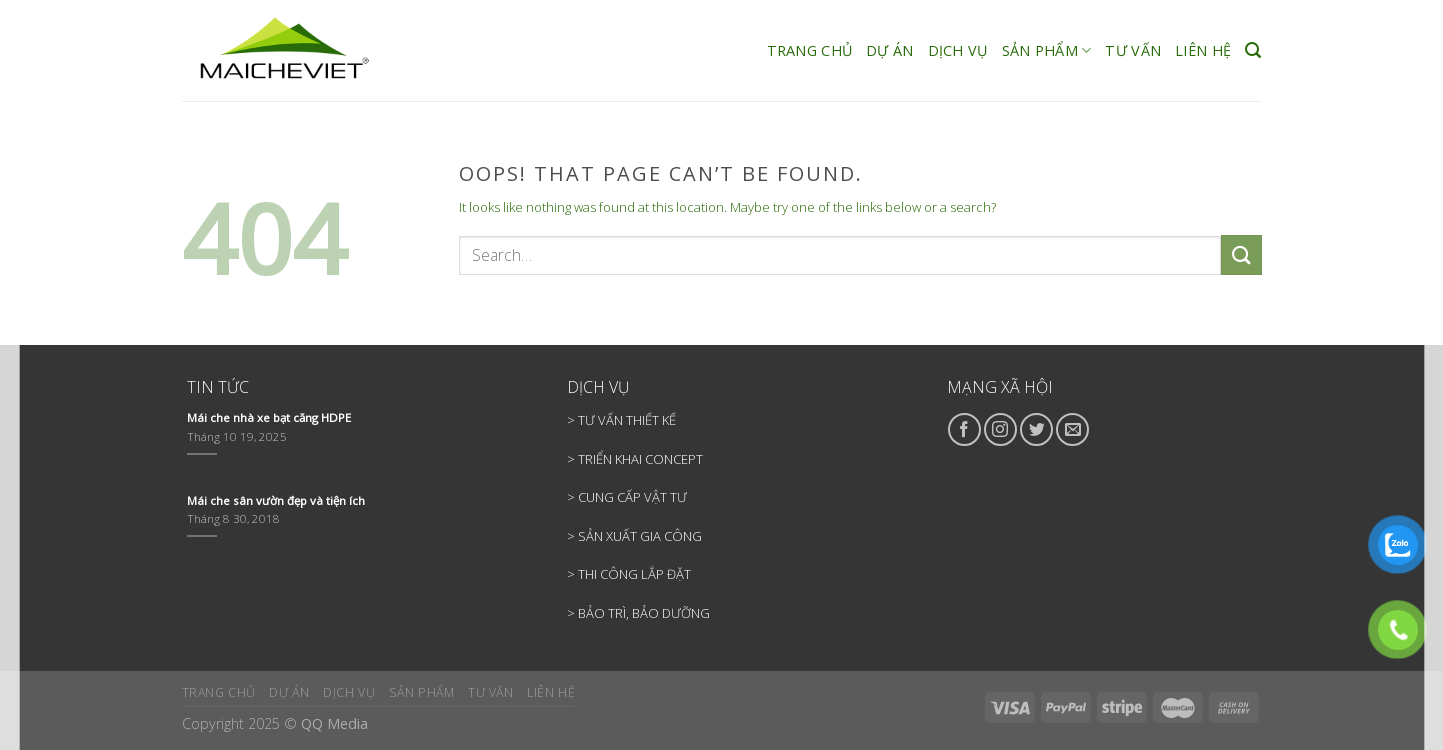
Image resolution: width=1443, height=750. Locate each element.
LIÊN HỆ (1203, 50)
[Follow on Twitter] (1036, 429)
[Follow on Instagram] (1000, 429)
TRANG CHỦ (810, 50)
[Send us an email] (1072, 429)
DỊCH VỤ (958, 50)
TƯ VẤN (1133, 50)
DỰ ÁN (889, 50)
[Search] (1253, 50)
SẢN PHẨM (1047, 51)
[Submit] (1241, 254)
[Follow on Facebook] (964, 429)
